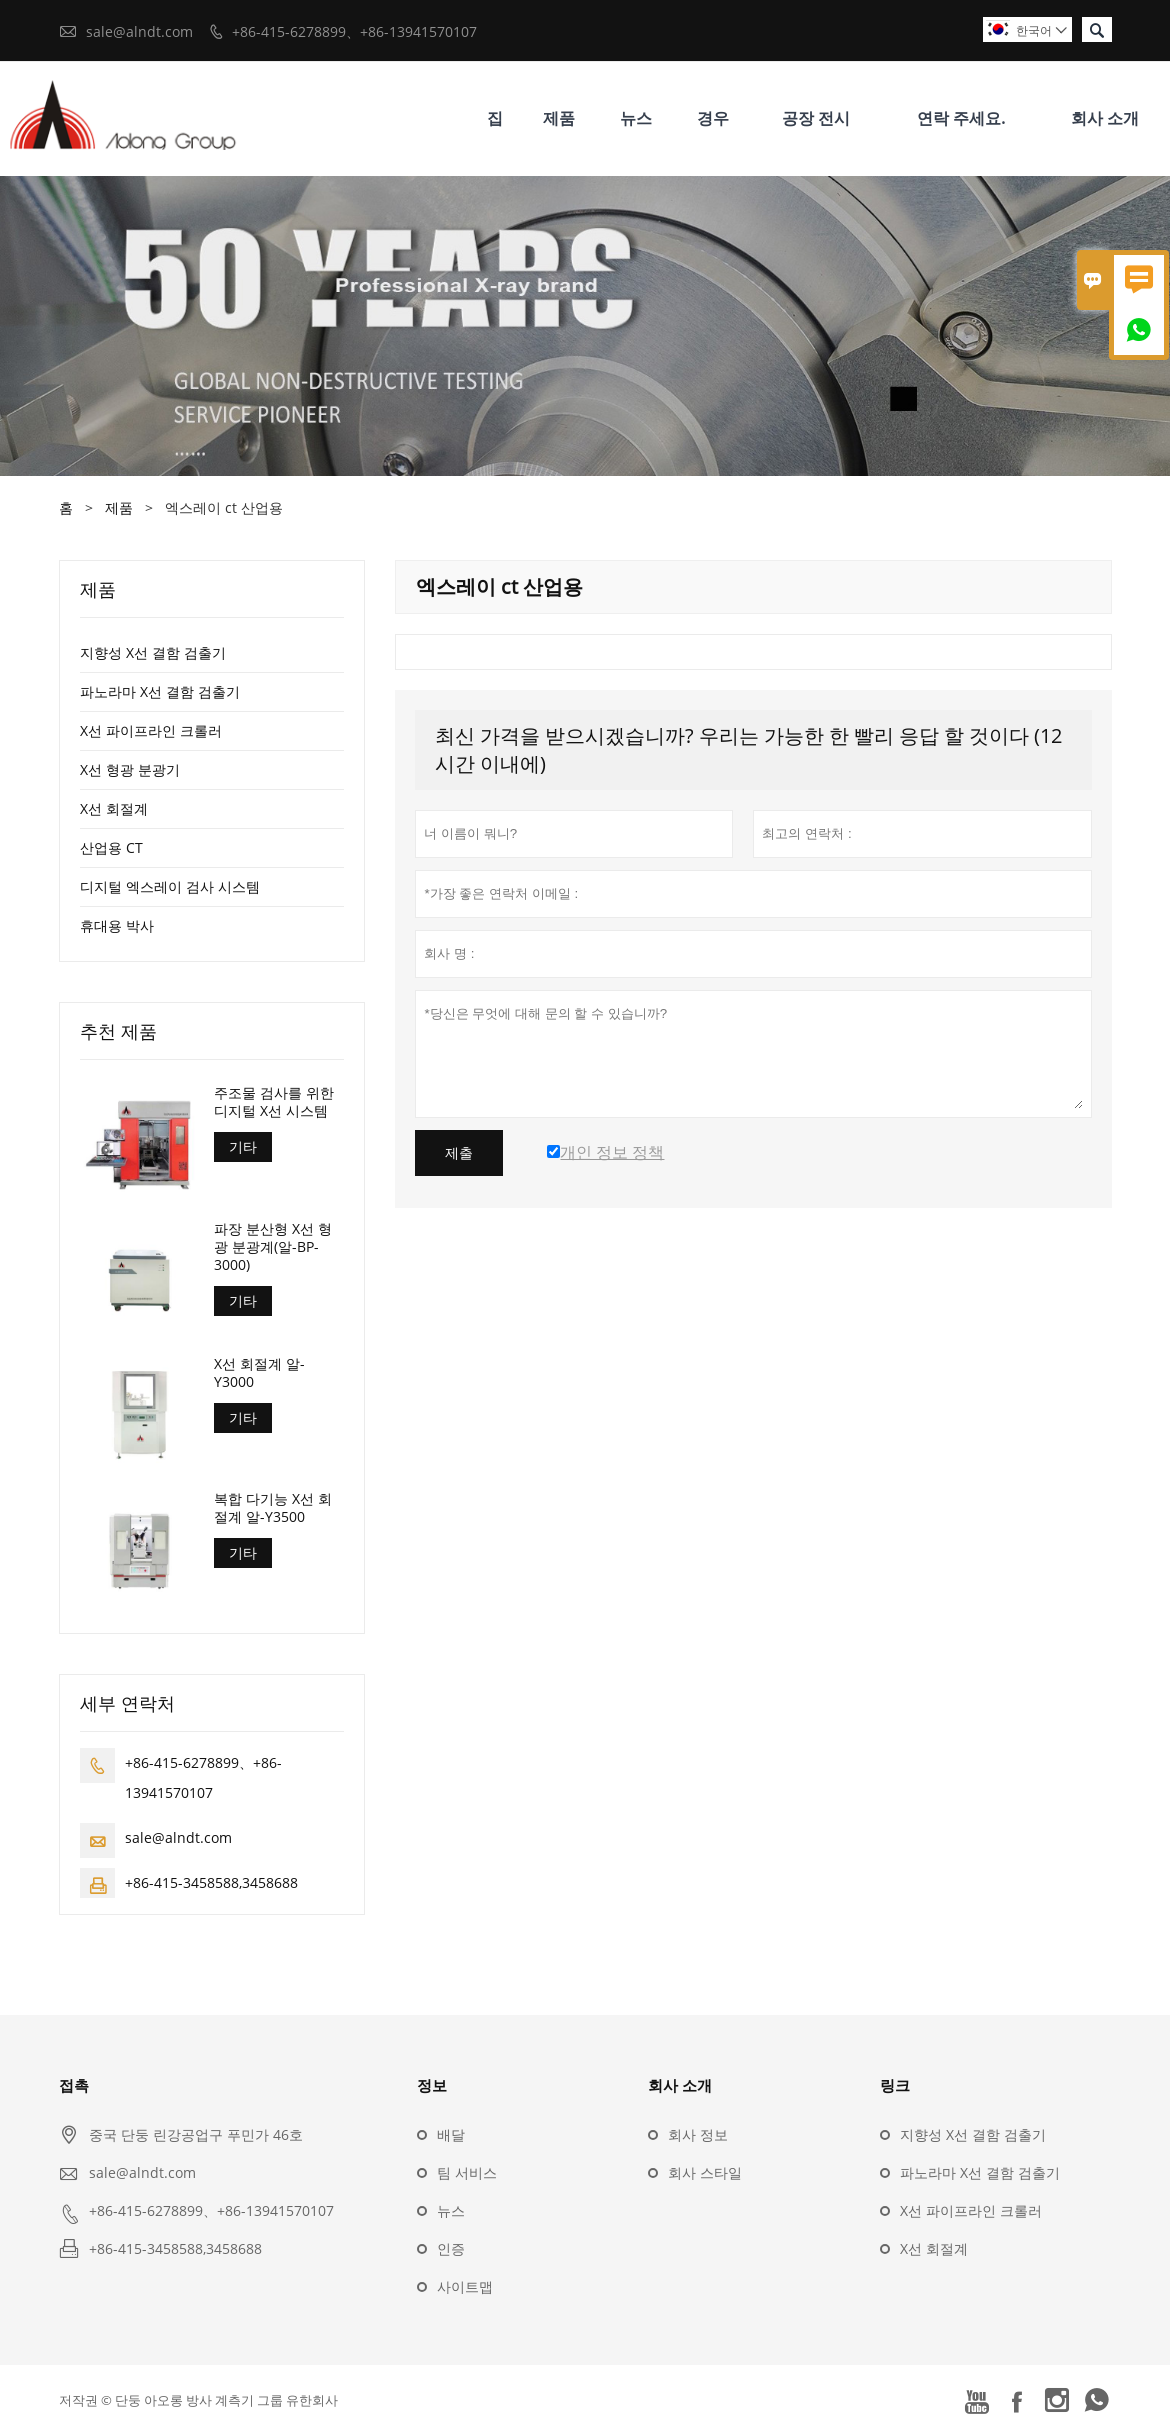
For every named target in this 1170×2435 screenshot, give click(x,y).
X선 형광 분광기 (130, 769)
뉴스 (636, 118)
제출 (459, 1153)
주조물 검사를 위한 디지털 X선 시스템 (274, 1102)
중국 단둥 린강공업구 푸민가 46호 (196, 2134)
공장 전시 (816, 118)
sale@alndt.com (139, 31)
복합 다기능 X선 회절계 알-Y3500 (273, 1508)
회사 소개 (1105, 118)
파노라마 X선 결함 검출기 (160, 691)
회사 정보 (698, 2134)
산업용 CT (111, 847)
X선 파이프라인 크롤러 (151, 730)
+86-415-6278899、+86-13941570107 (354, 31)
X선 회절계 (114, 808)
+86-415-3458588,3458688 (211, 1882)
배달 (451, 2134)
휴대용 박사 (117, 925)
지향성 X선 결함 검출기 (153, 652)
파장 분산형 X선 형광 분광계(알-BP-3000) (273, 1247)
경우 (713, 118)
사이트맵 (465, 2286)
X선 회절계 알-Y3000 (259, 1373)
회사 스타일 (705, 2172)
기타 (243, 1146)
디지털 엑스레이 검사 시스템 (170, 886)
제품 (559, 118)
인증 (451, 2248)
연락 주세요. (961, 118)
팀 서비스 (467, 2172)
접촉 (74, 2085)
